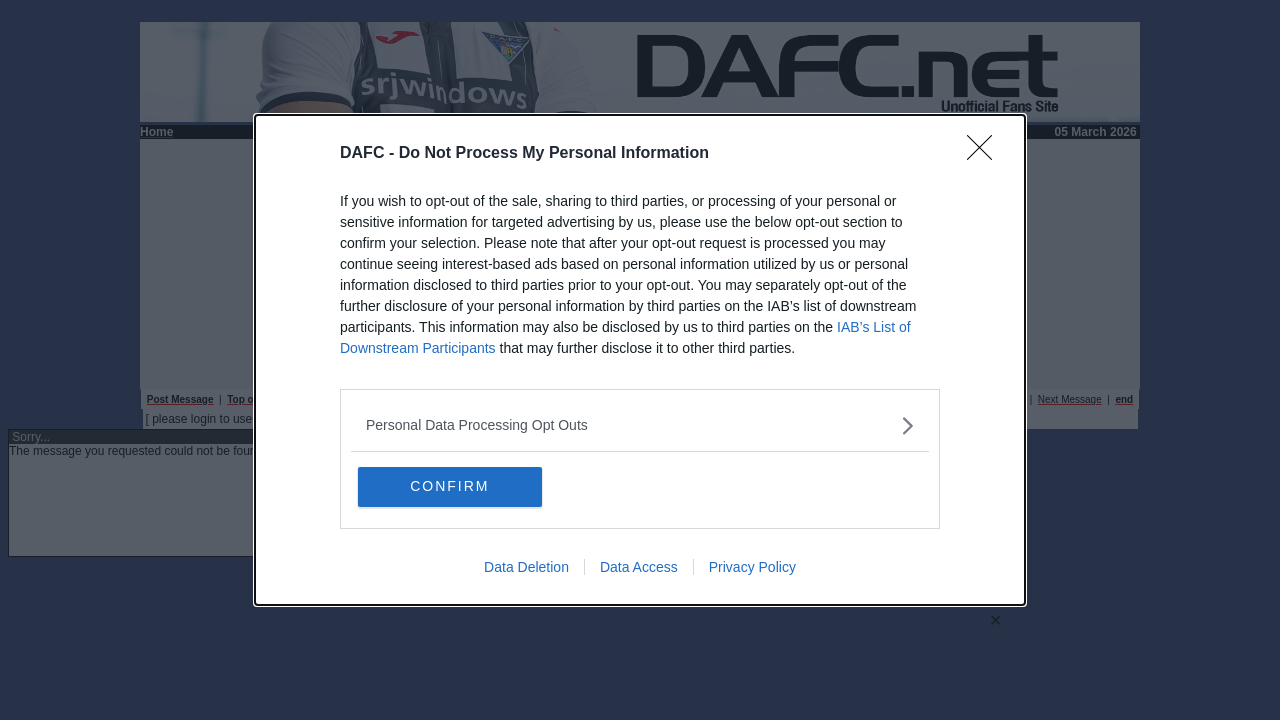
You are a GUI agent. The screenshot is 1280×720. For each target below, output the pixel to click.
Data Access (639, 568)
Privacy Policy (752, 568)
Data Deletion (526, 568)
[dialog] (640, 360)
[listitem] (640, 425)
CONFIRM (452, 487)
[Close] (986, 154)
